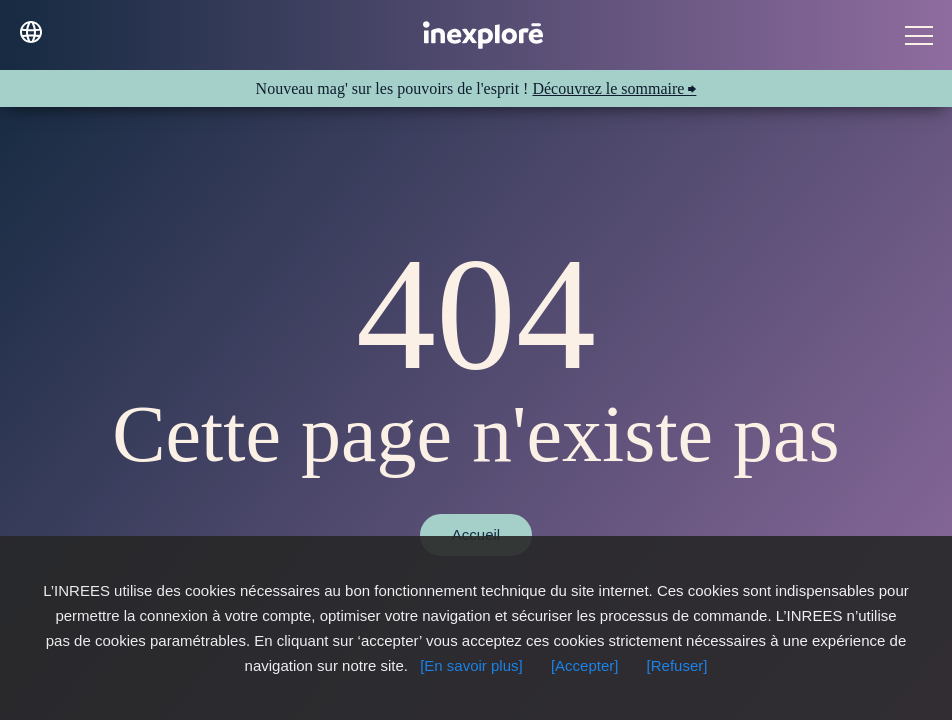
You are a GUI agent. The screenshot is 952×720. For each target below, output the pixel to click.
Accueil (476, 534)
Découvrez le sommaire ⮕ (614, 88)
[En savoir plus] (471, 665)
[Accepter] (585, 665)
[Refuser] (677, 665)
